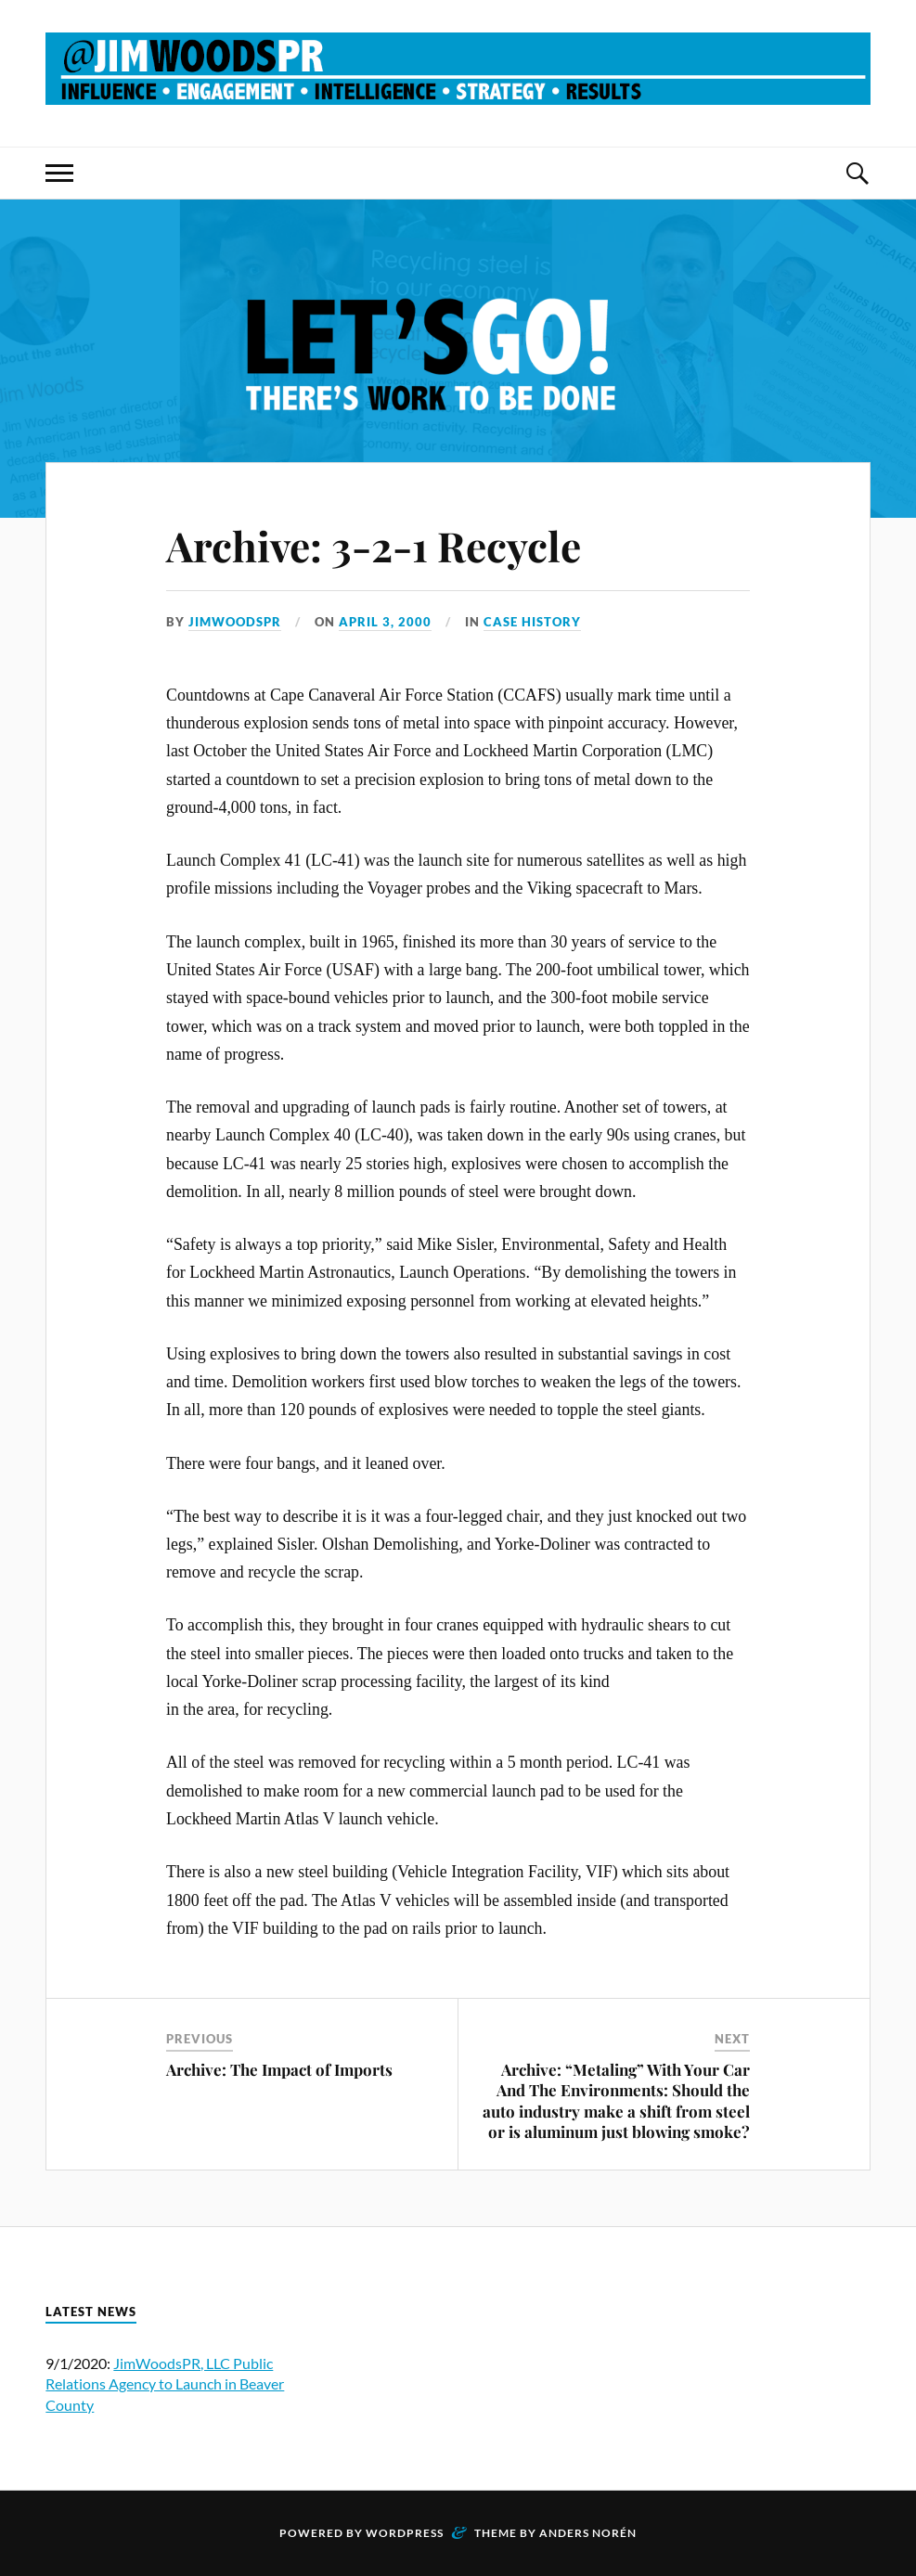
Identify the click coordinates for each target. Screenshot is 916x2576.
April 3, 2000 (385, 621)
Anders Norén (588, 2533)
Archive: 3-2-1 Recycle (373, 545)
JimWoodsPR (234, 621)
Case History (532, 621)
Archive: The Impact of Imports (279, 2069)
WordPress (405, 2533)
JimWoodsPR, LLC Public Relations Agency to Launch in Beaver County (164, 2384)
